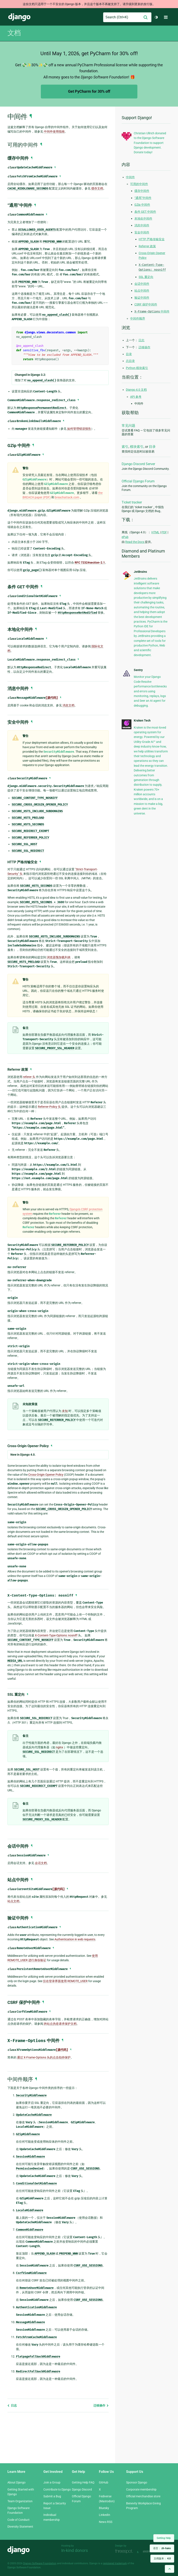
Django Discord (82, 2489)
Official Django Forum (138, 481)
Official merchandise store (143, 2496)
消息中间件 (141, 225)
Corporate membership (141, 2489)
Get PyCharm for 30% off (89, 91)
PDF (164, 532)
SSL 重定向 (146, 277)
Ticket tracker (132, 502)
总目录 (130, 361)
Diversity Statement (20, 2526)
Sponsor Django (136, 2482)
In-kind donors (74, 2550)
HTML (155, 532)
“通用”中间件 (142, 198)
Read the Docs (135, 542)
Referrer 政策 (147, 246)
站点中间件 (141, 290)
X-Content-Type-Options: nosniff (56, 1635)
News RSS (105, 2522)
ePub (125, 537)
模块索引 (137, 447)
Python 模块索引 (137, 368)
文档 (14, 33)
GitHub (103, 2482)
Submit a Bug (52, 2496)
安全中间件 (141, 232)
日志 (12, 2405)
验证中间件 (141, 297)
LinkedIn (104, 2515)
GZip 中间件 (142, 204)
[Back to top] (169, 2569)
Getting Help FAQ (83, 2482)
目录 (129, 354)
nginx (59, 1747)
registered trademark (115, 2563)
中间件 (130, 177)
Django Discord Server (138, 464)
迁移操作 (101, 2405)
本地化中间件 (143, 218)
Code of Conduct (18, 2519)
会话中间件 (141, 283)
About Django (16, 2482)
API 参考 (135, 396)
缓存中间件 (141, 190)
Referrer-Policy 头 (49, 1106)
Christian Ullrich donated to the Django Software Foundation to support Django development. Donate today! (150, 143)
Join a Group (51, 2482)
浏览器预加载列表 (59, 957)
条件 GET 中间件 (145, 211)
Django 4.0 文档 (136, 389)
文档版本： (162, 2558)
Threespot (125, 2551)
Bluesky (104, 2508)
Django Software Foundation (39, 2563)
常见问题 (128, 426)
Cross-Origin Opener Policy (45, 1474)
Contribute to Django (57, 2489)
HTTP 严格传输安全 (152, 239)
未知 (65, 1411)
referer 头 (29, 1077)
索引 (125, 447)
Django (19, 17)
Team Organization (20, 2501)
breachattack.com (67, 497)
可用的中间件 (139, 184)
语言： (162, 2548)
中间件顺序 (137, 318)
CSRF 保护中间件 (145, 304)
